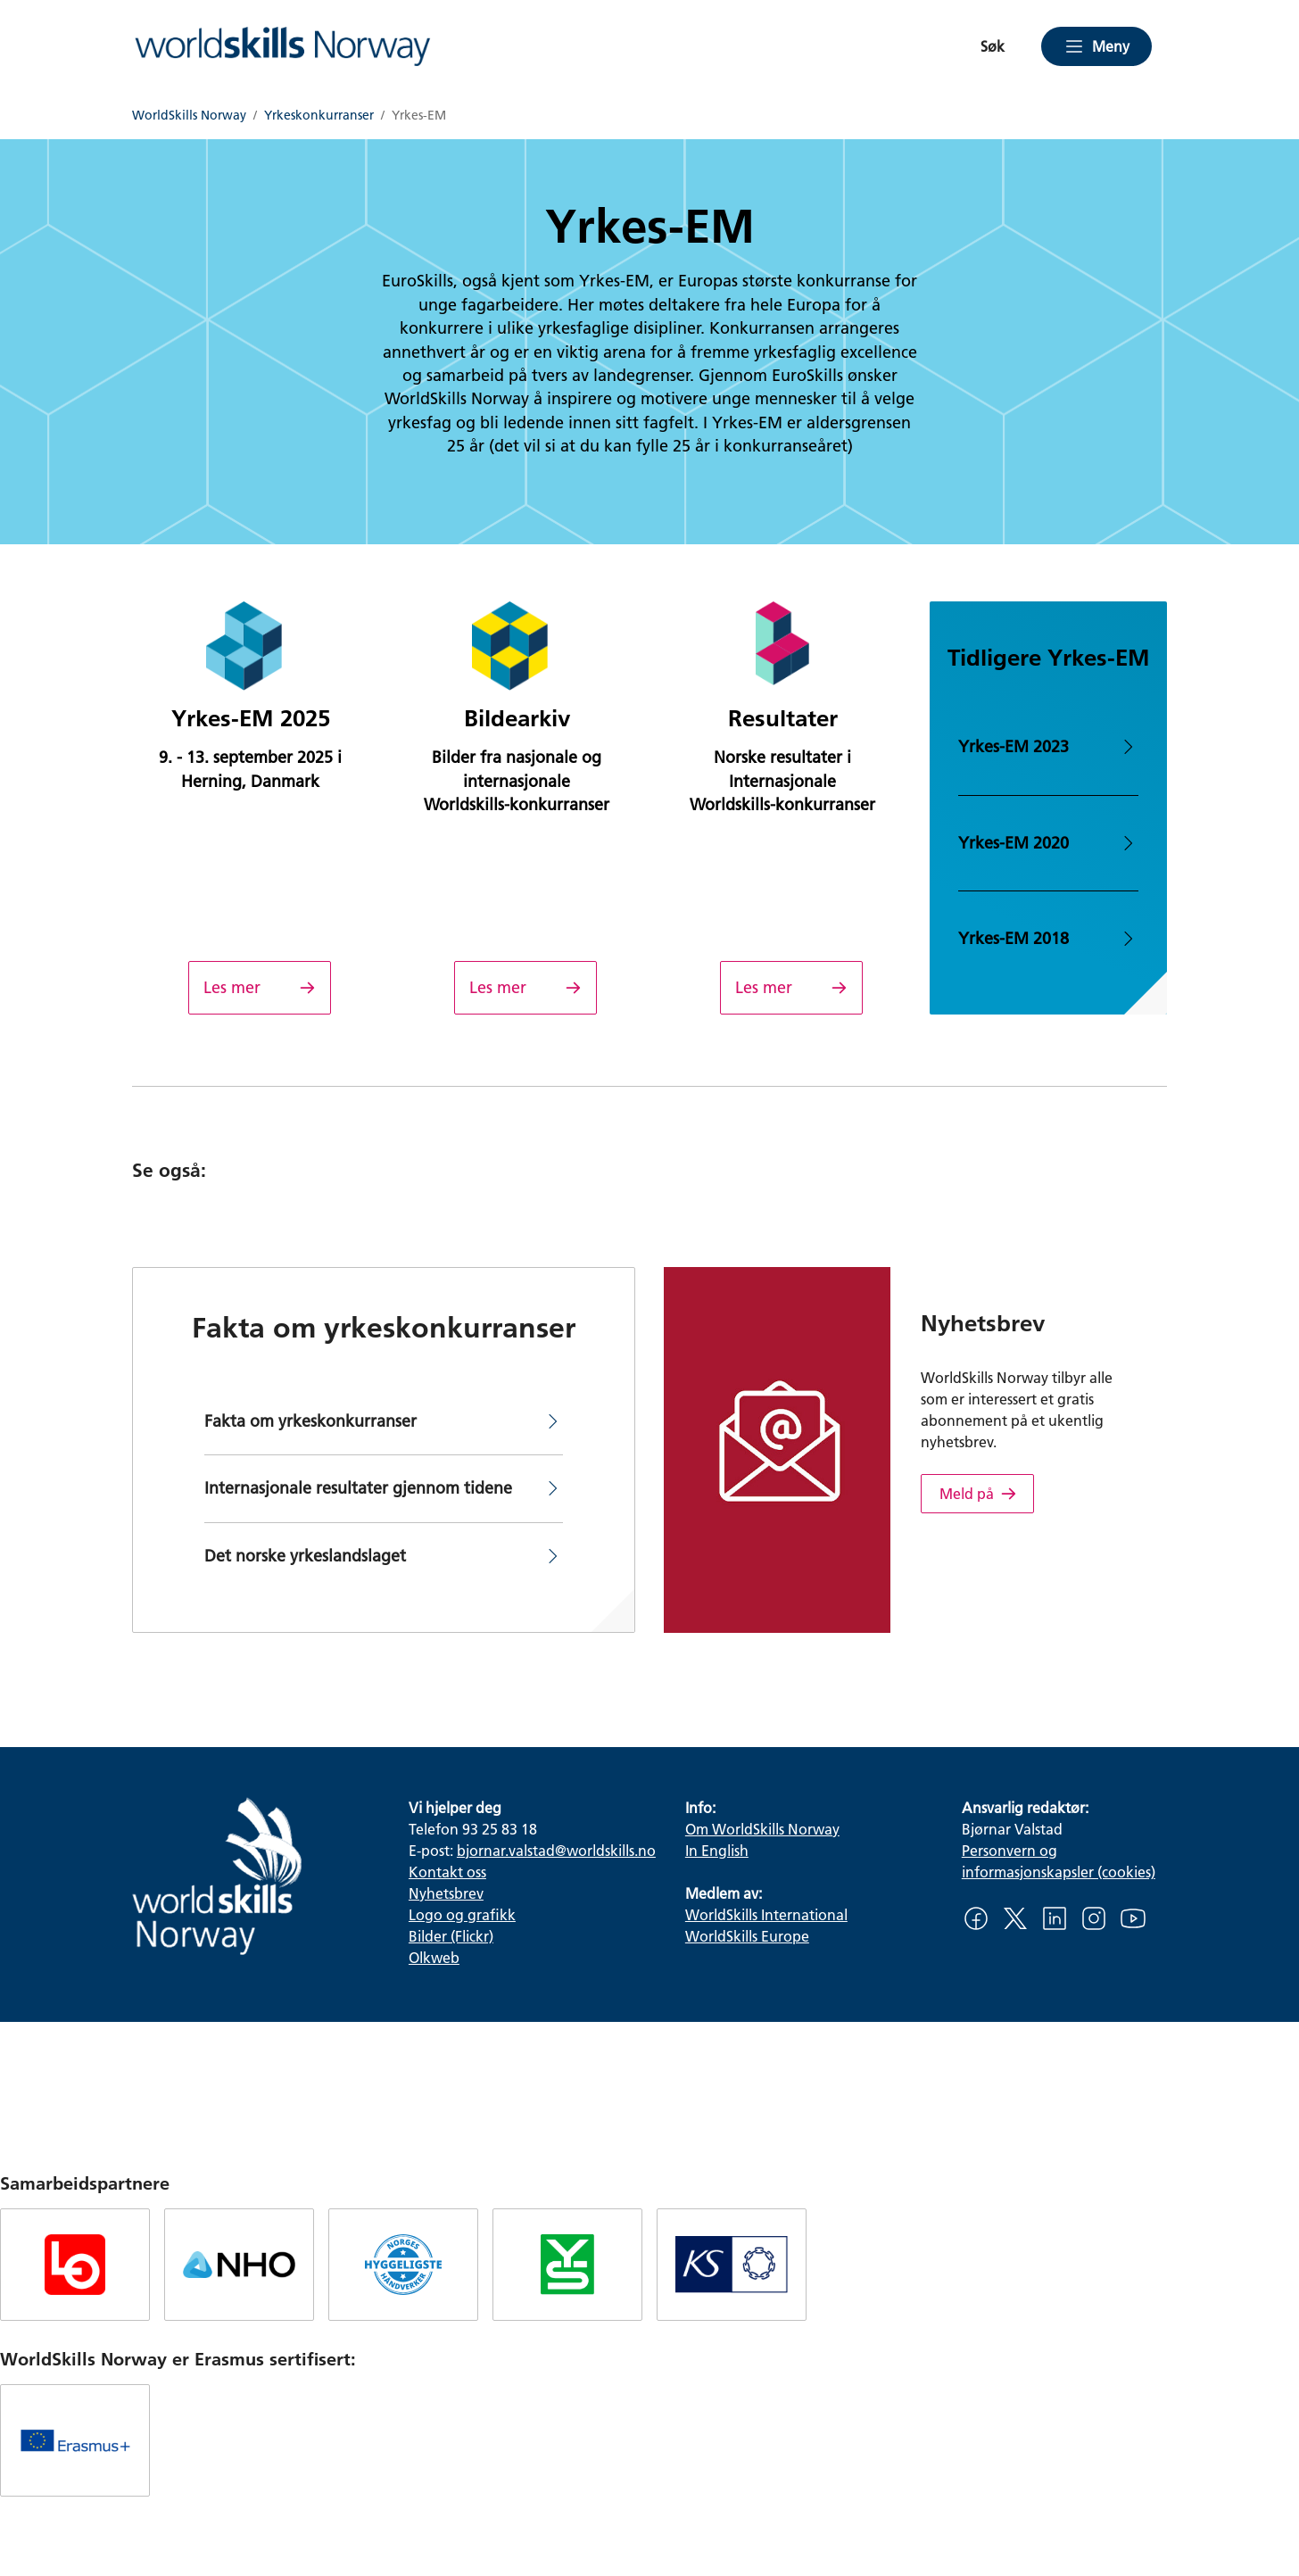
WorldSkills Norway (189, 115)
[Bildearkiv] (525, 988)
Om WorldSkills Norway (762, 1828)
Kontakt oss (447, 1871)
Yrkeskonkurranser (319, 115)
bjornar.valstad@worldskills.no (556, 1850)
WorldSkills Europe (747, 1935)
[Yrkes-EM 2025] (259, 988)
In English (717, 1850)
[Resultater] (791, 988)
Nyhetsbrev (446, 1893)
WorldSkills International (766, 1914)
